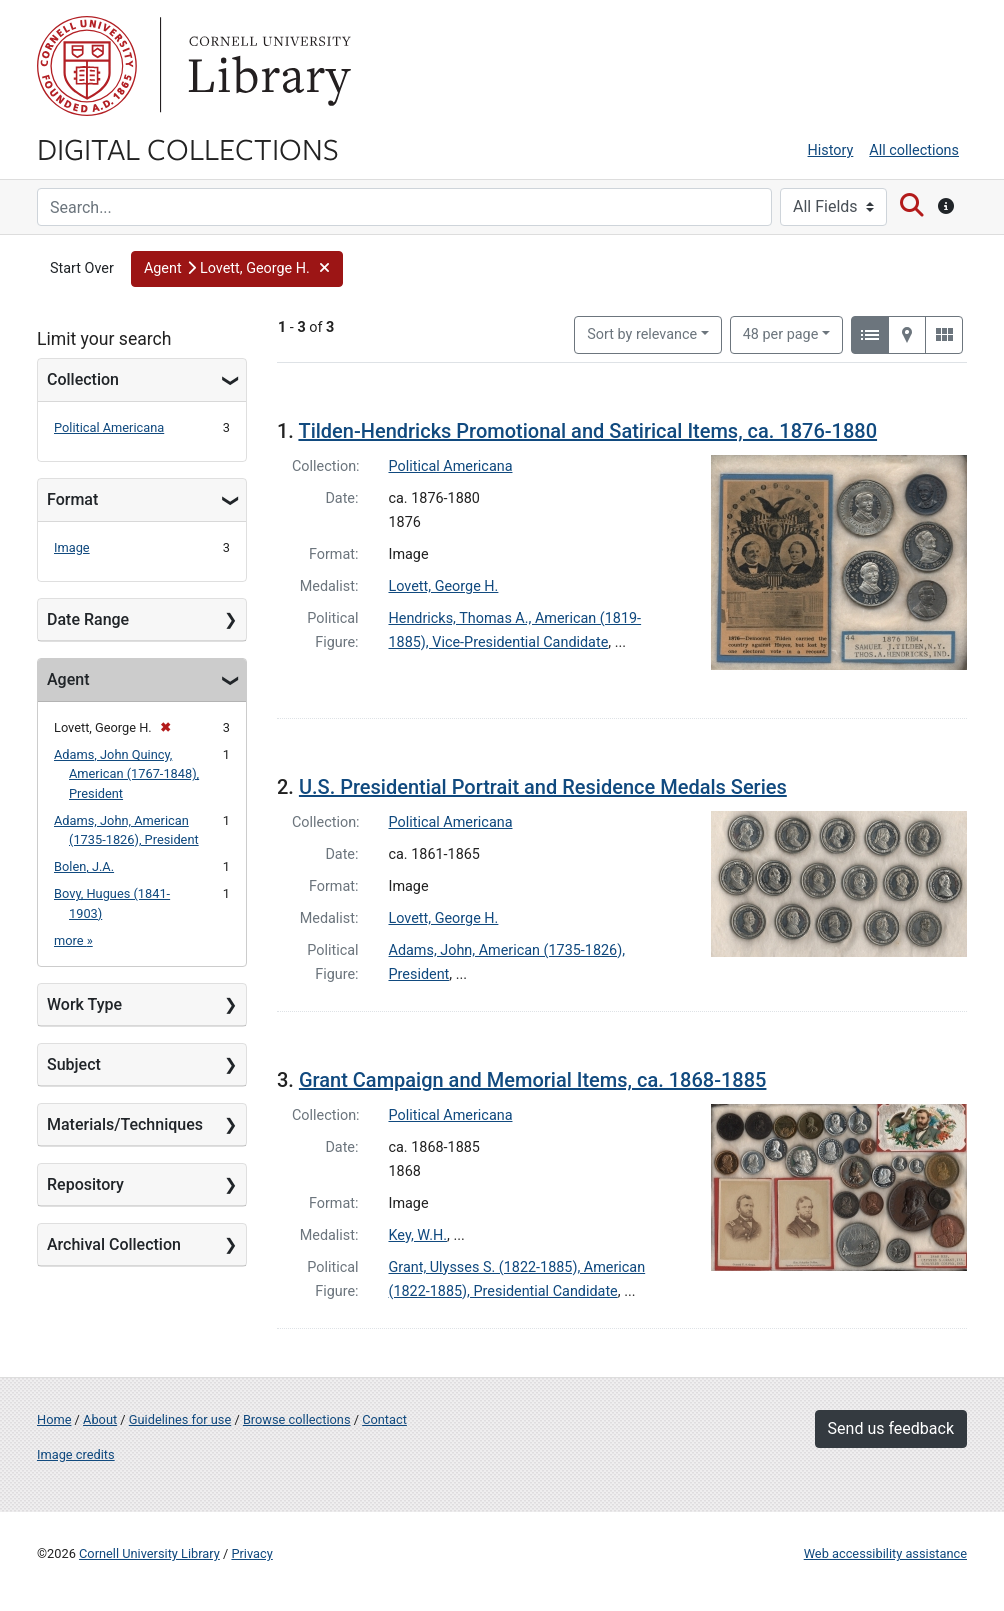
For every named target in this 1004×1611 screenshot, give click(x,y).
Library (267, 66)
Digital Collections (188, 148)
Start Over (82, 268)
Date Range (88, 619)
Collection (83, 379)
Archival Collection (114, 1244)
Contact (384, 1419)
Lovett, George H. (444, 586)
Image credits (76, 1454)
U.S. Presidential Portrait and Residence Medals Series (543, 787)
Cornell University (87, 66)
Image (72, 547)
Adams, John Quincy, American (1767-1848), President (126, 773)
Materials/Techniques (125, 1124)
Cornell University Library (149, 1553)
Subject (74, 1064)
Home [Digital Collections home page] (54, 1419)
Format (72, 499)
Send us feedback (891, 1428)
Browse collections (297, 1419)
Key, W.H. (418, 1235)
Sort (642, 334)
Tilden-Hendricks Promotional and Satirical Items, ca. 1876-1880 (587, 431)
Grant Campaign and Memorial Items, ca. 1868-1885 (533, 1080)
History (831, 150)
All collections (914, 150)
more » (73, 940)
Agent (68, 679)
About (100, 1419)
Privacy (251, 1553)
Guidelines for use (180, 1419)
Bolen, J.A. (84, 866)
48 (781, 333)
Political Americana (109, 427)
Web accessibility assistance (885, 1553)
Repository (85, 1184)
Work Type (84, 1004)
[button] (237, 269)
